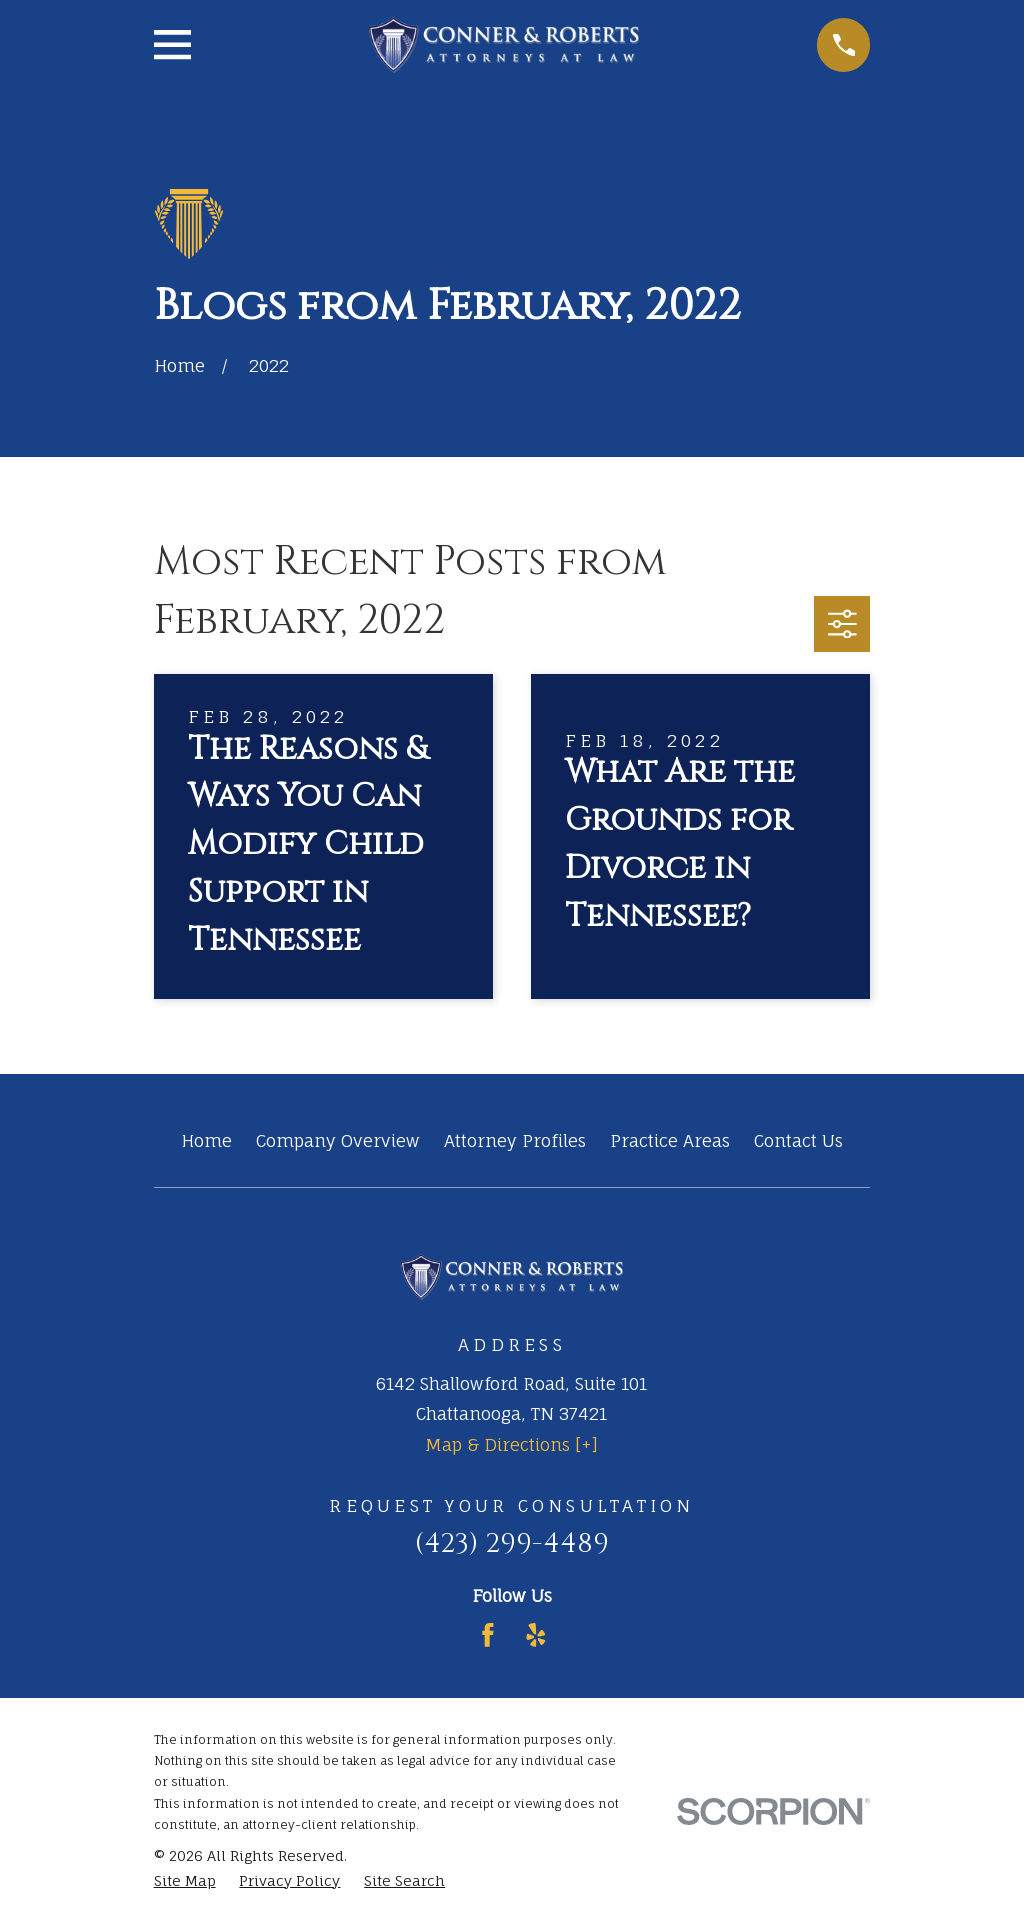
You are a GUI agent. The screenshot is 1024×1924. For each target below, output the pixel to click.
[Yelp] (536, 1635)
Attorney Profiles (515, 1140)
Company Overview (338, 1140)
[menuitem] (185, 1881)
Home (206, 1140)
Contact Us (798, 1140)
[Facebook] (488, 1635)
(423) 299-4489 (512, 1543)
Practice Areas (670, 1140)
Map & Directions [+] (511, 1444)
